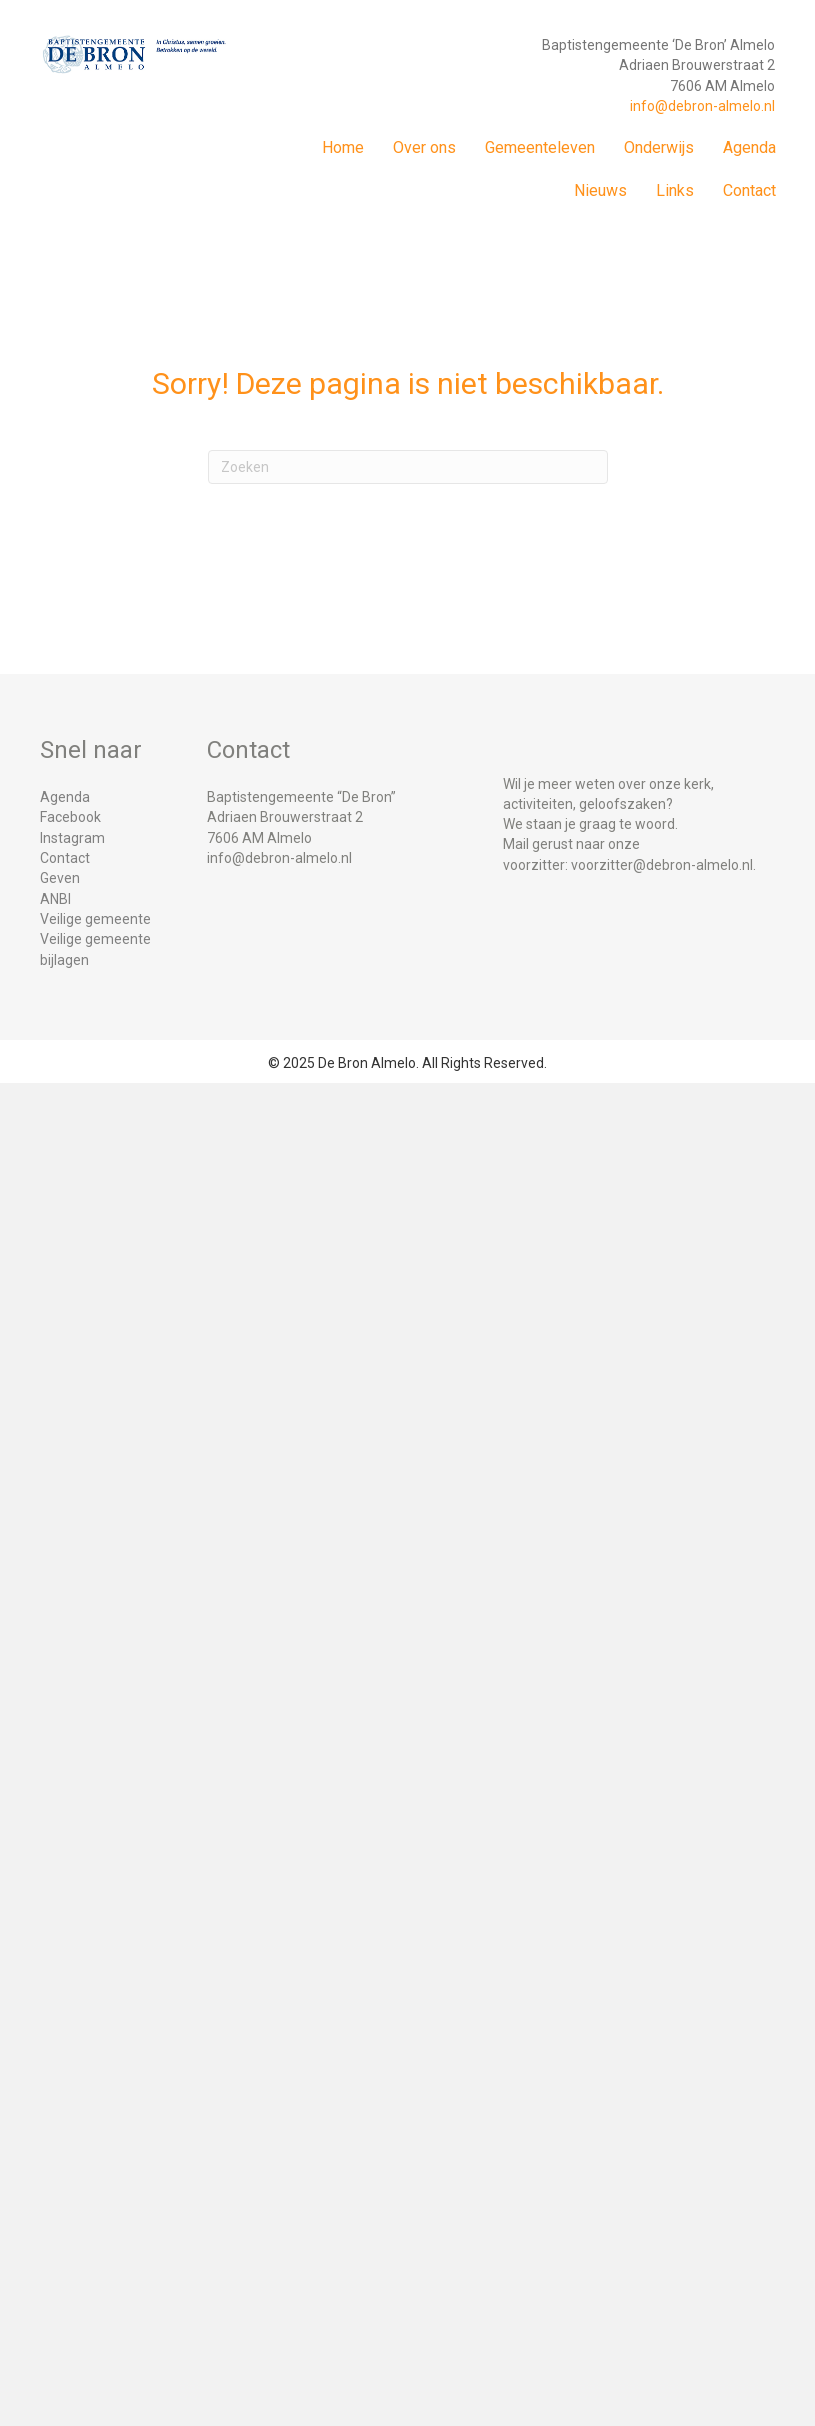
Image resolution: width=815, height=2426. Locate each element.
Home (343, 147)
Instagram (72, 838)
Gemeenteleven (540, 147)
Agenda (749, 147)
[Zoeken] (408, 467)
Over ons (424, 147)
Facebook (70, 817)
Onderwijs (659, 147)
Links (675, 190)
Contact (749, 190)
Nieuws (600, 190)
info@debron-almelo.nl (702, 106)
